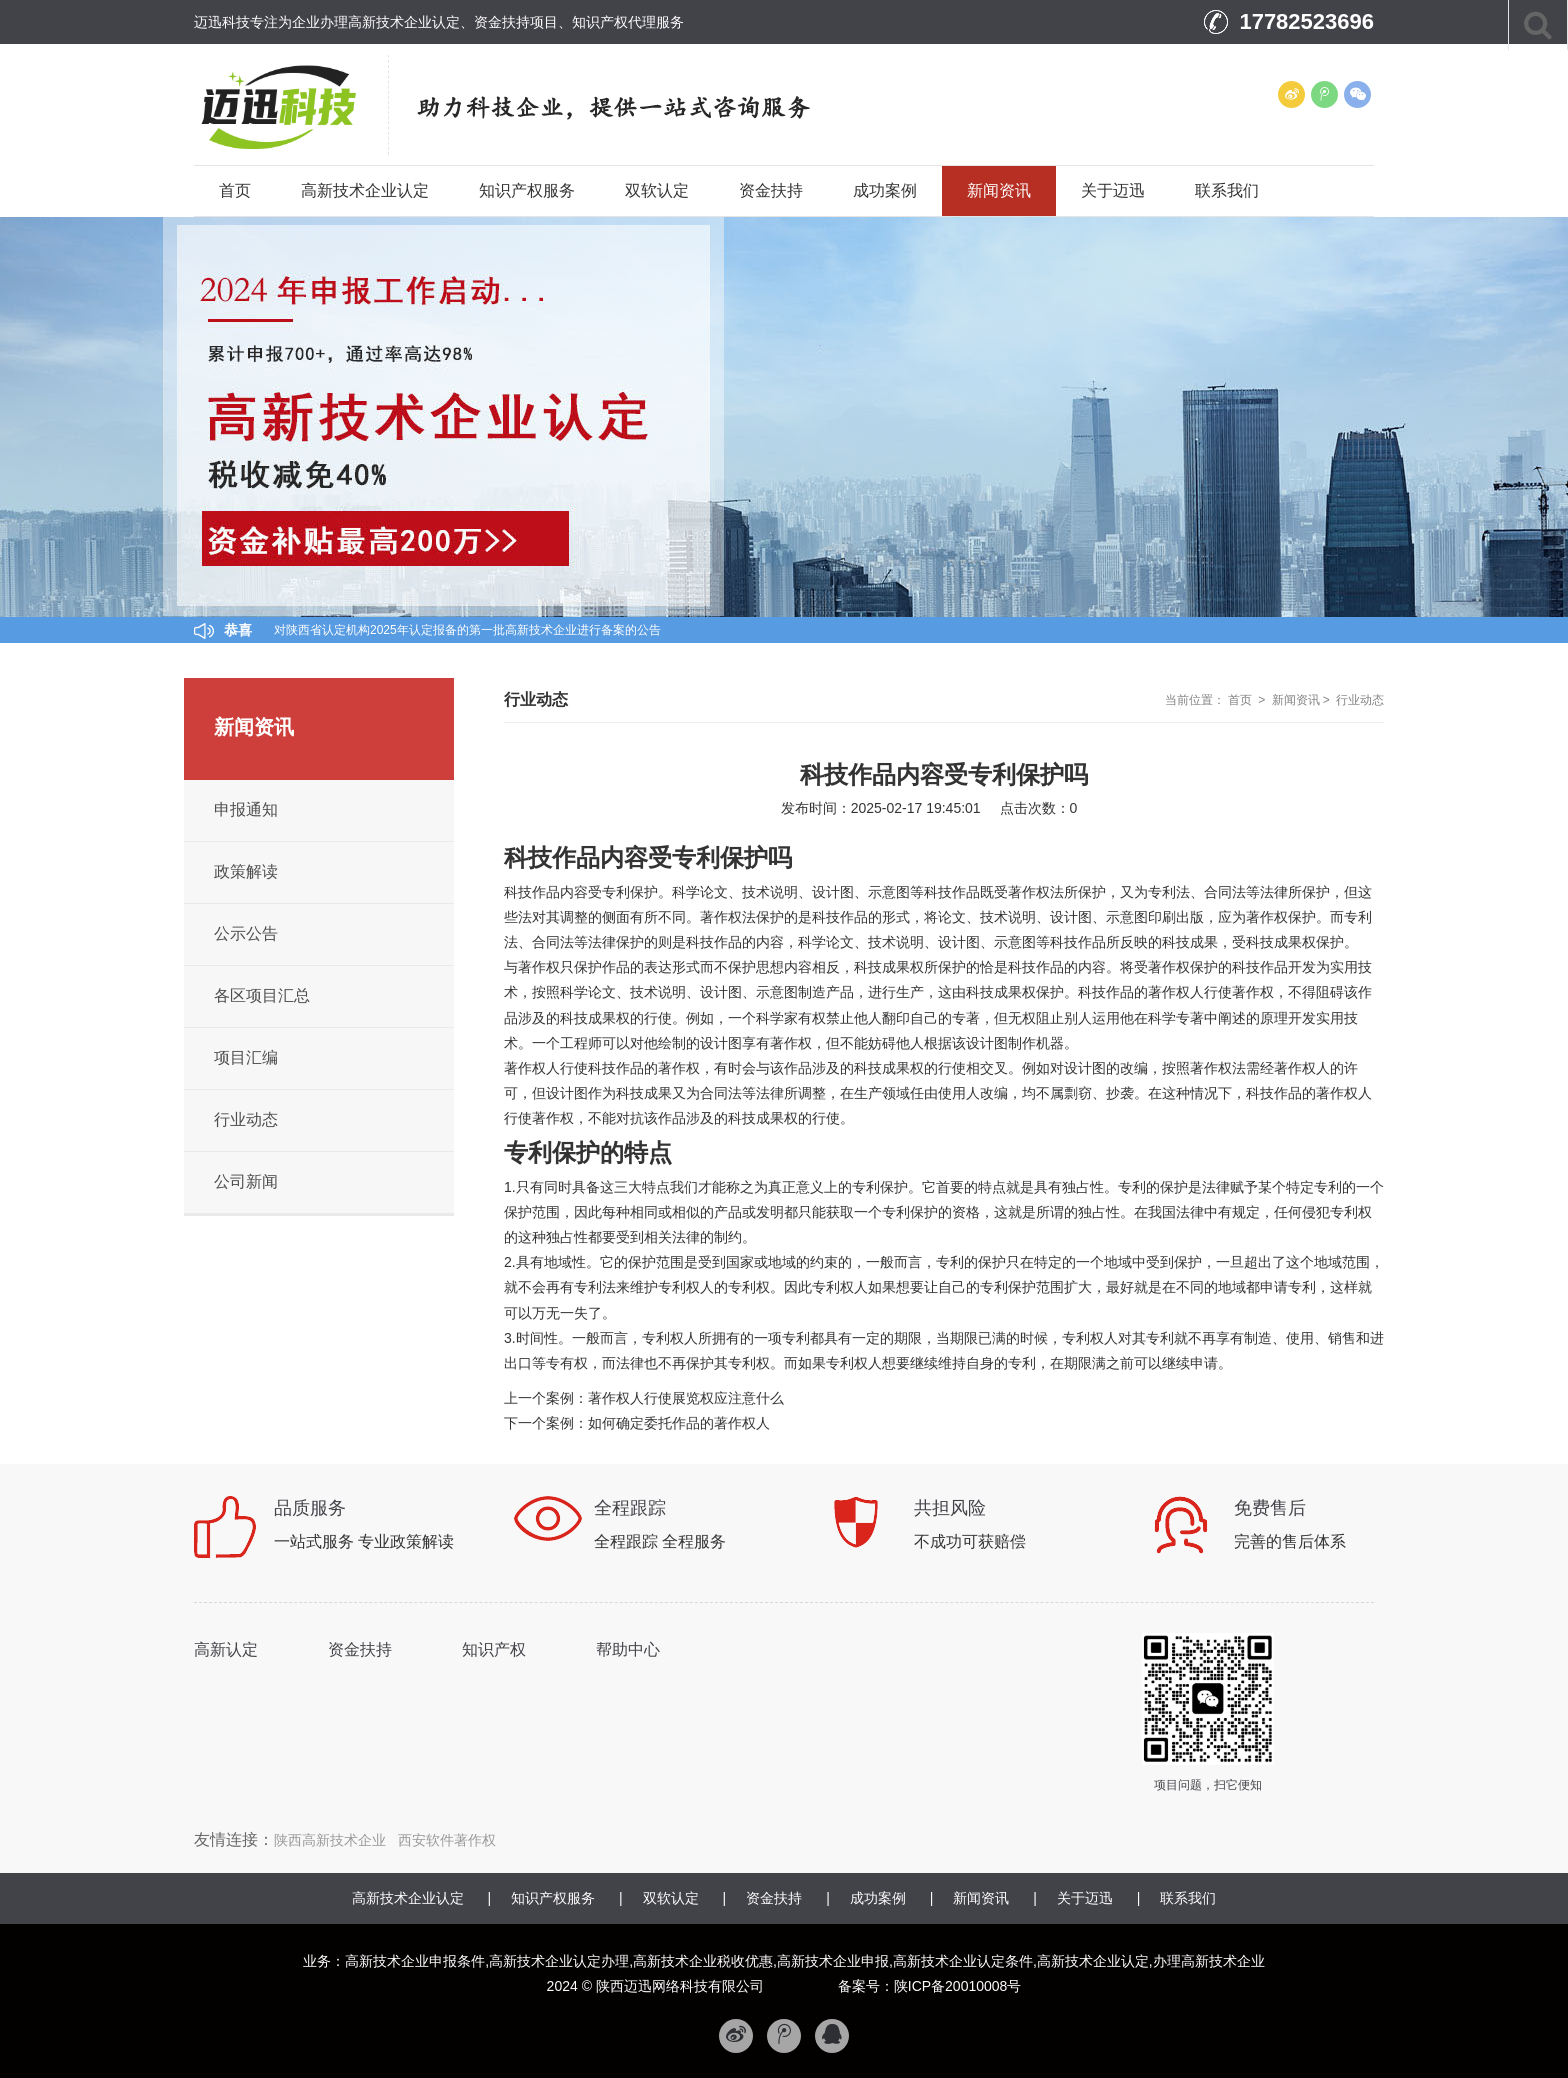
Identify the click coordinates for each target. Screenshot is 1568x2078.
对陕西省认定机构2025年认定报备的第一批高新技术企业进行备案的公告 (467, 630)
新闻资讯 (999, 190)
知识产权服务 (527, 190)
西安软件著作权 (447, 1840)
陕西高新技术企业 (330, 1840)
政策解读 (246, 871)
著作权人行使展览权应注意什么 (686, 1398)
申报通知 (246, 809)
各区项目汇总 (262, 995)
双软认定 (657, 190)
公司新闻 (246, 1181)
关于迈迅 (1113, 190)
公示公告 (246, 933)
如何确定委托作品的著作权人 (679, 1423)
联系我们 (1227, 190)
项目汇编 (246, 1057)
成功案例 (885, 190)
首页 (235, 190)
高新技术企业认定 (365, 190)
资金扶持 (771, 190)
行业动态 (1360, 700)
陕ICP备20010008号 (958, 1986)
